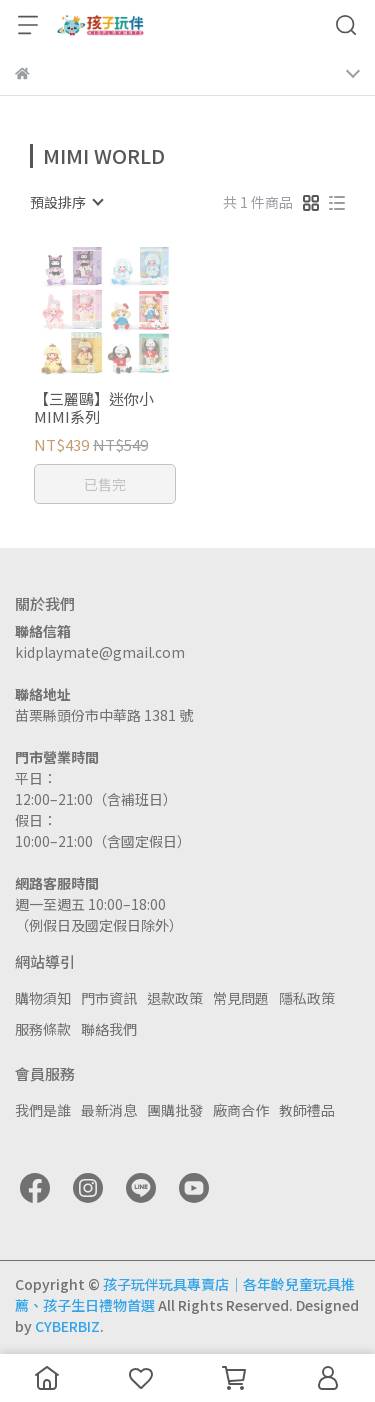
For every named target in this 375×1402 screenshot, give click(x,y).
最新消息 (109, 1110)
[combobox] (66, 202)
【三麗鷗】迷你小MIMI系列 (94, 408)
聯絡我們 (109, 1029)
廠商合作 (241, 1110)
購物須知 (43, 998)
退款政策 (175, 998)
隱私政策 (307, 998)
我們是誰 (43, 1110)
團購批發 (175, 1110)
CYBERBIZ (67, 1326)
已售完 (105, 484)
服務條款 (43, 1029)
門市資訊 (109, 998)
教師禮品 (307, 1110)
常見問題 (241, 998)
